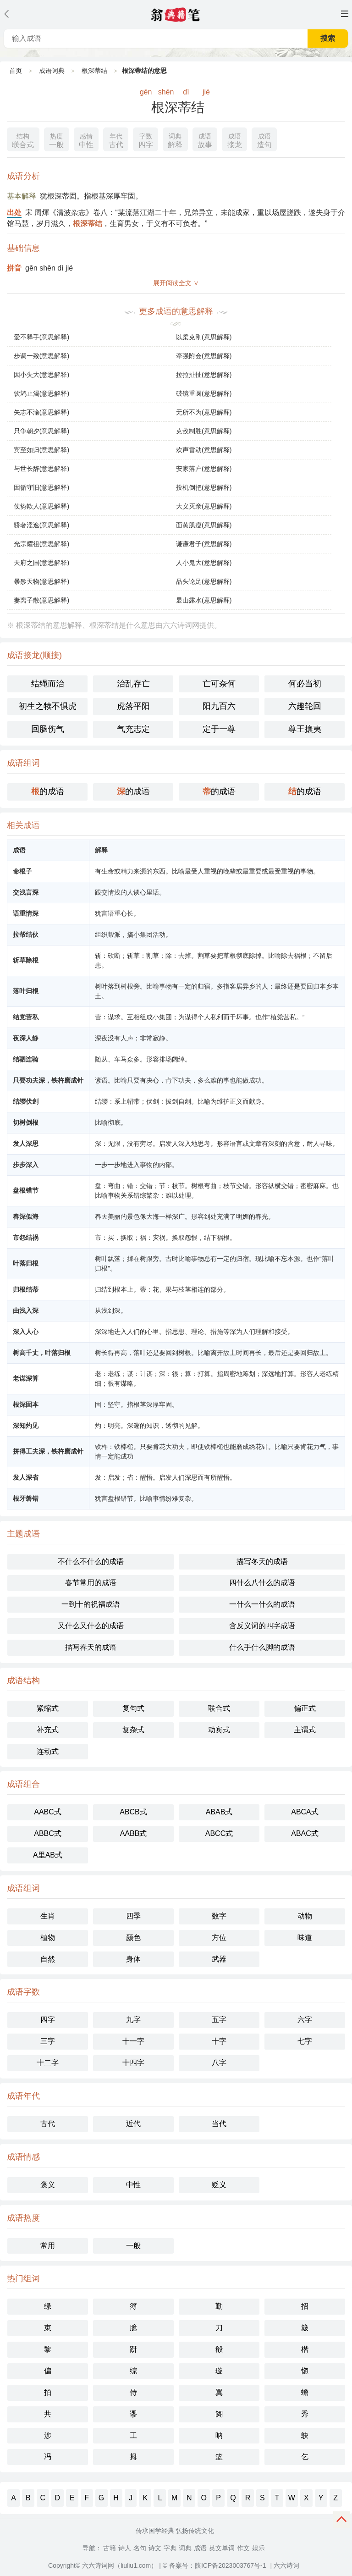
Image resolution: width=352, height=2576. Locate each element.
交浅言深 (25, 892)
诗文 (154, 2548)
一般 (56, 140)
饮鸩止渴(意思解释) (41, 393)
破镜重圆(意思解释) (203, 393)
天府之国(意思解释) (41, 562)
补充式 (48, 1730)
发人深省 (25, 1477)
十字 (219, 2041)
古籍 (109, 2548)
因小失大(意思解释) (41, 374)
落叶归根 (25, 991)
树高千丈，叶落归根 (42, 1352)
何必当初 (304, 683)
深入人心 (25, 1331)
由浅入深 (25, 1310)
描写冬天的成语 (262, 1561)
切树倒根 (25, 1122)
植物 (47, 1937)
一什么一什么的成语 (262, 1604)
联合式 (23, 140)
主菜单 (344, 14)
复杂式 (133, 1730)
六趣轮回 (304, 706)
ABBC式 (47, 1833)
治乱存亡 (133, 683)
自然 (47, 1959)
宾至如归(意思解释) (41, 449)
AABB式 (133, 1833)
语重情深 (25, 913)
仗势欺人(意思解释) (41, 506)
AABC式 (47, 1812)
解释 (175, 140)
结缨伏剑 (25, 1101)
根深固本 (25, 1404)
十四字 (133, 2063)
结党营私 (25, 1017)
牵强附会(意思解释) (203, 355)
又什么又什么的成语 (91, 1626)
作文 (243, 2548)
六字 (304, 2019)
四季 (133, 1916)
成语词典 (52, 70)
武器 (219, 1959)
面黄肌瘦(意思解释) (203, 525)
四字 (145, 140)
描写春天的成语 (90, 1647)
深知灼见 (25, 1425)
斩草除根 (25, 960)
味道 (304, 1937)
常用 (47, 2246)
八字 (219, 2063)
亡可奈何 (219, 683)
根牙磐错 (25, 1498)
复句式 (133, 1708)
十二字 (48, 2063)
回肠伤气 (47, 729)
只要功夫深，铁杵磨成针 (48, 1080)
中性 (86, 140)
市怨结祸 (25, 1237)
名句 (139, 2548)
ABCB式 (133, 1812)
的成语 (47, 791)
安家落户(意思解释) (203, 468)
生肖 (47, 1916)
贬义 (219, 2185)
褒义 (47, 2185)
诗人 (124, 2548)
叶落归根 (25, 1263)
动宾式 (219, 1730)
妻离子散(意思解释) (41, 600)
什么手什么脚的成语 (262, 1647)
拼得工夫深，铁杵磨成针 (48, 1451)
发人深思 (25, 1143)
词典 (185, 2548)
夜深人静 (25, 1038)
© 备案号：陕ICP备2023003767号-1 (214, 2565)
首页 (15, 70)
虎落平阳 (133, 706)
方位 (219, 1937)
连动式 (48, 1751)
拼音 (14, 268)
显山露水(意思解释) (203, 600)
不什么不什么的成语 (91, 1561)
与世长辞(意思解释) (41, 468)
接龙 (234, 140)
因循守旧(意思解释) (41, 487)
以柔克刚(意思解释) (203, 337)
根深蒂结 (94, 70)
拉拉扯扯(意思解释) (203, 374)
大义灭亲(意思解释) (203, 506)
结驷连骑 (25, 1059)
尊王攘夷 (304, 729)
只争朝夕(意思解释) (41, 431)
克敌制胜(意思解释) (203, 431)
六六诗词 (286, 2565)
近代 (133, 2124)
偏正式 (305, 1708)
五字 (219, 2019)
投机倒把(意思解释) (203, 487)
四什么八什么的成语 (262, 1583)
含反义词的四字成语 (262, 1626)
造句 (264, 140)
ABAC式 (305, 1833)
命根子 (22, 871)
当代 (219, 2124)
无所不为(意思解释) (203, 412)
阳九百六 (219, 706)
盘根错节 (25, 1190)
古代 (116, 140)
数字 (219, 1916)
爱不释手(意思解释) (41, 337)
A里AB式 (47, 1855)
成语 (200, 2548)
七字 (304, 2041)
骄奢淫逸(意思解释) (41, 525)
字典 (170, 2548)
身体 (133, 1959)
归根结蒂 (25, 1289)
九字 (133, 2019)
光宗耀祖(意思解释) (41, 543)
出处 (14, 212)
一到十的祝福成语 (90, 1604)
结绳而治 (47, 683)
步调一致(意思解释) (41, 355)
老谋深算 (25, 1378)
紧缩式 (48, 1708)
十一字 (133, 2041)
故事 (205, 140)
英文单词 (222, 2548)
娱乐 (258, 2548)
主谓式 (305, 1730)
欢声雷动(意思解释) (203, 449)
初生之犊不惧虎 (48, 706)
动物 (304, 1916)
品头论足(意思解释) (203, 581)
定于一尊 (219, 729)
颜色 (133, 1937)
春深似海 (25, 1216)
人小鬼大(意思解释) (203, 562)
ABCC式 (219, 1833)
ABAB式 (219, 1812)
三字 (47, 2041)
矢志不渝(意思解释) (41, 412)
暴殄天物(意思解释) (41, 581)
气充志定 (133, 729)
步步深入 (25, 1164)
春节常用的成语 (90, 1583)
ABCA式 (305, 1812)
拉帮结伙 (25, 934)
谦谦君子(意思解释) (203, 543)
